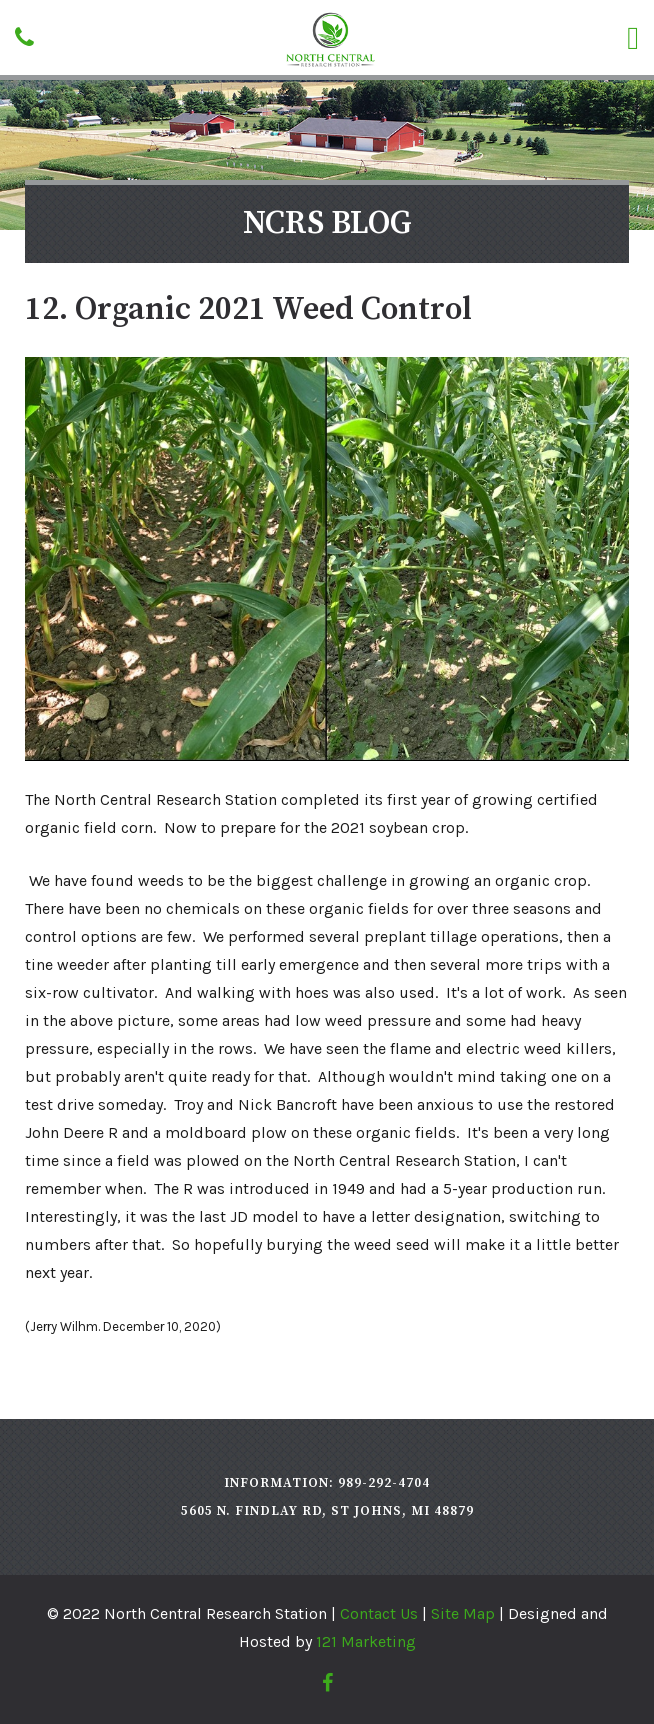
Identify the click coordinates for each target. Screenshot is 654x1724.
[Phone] (24, 37)
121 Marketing (366, 1641)
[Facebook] (327, 1683)
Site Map (463, 1613)
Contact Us (379, 1613)
